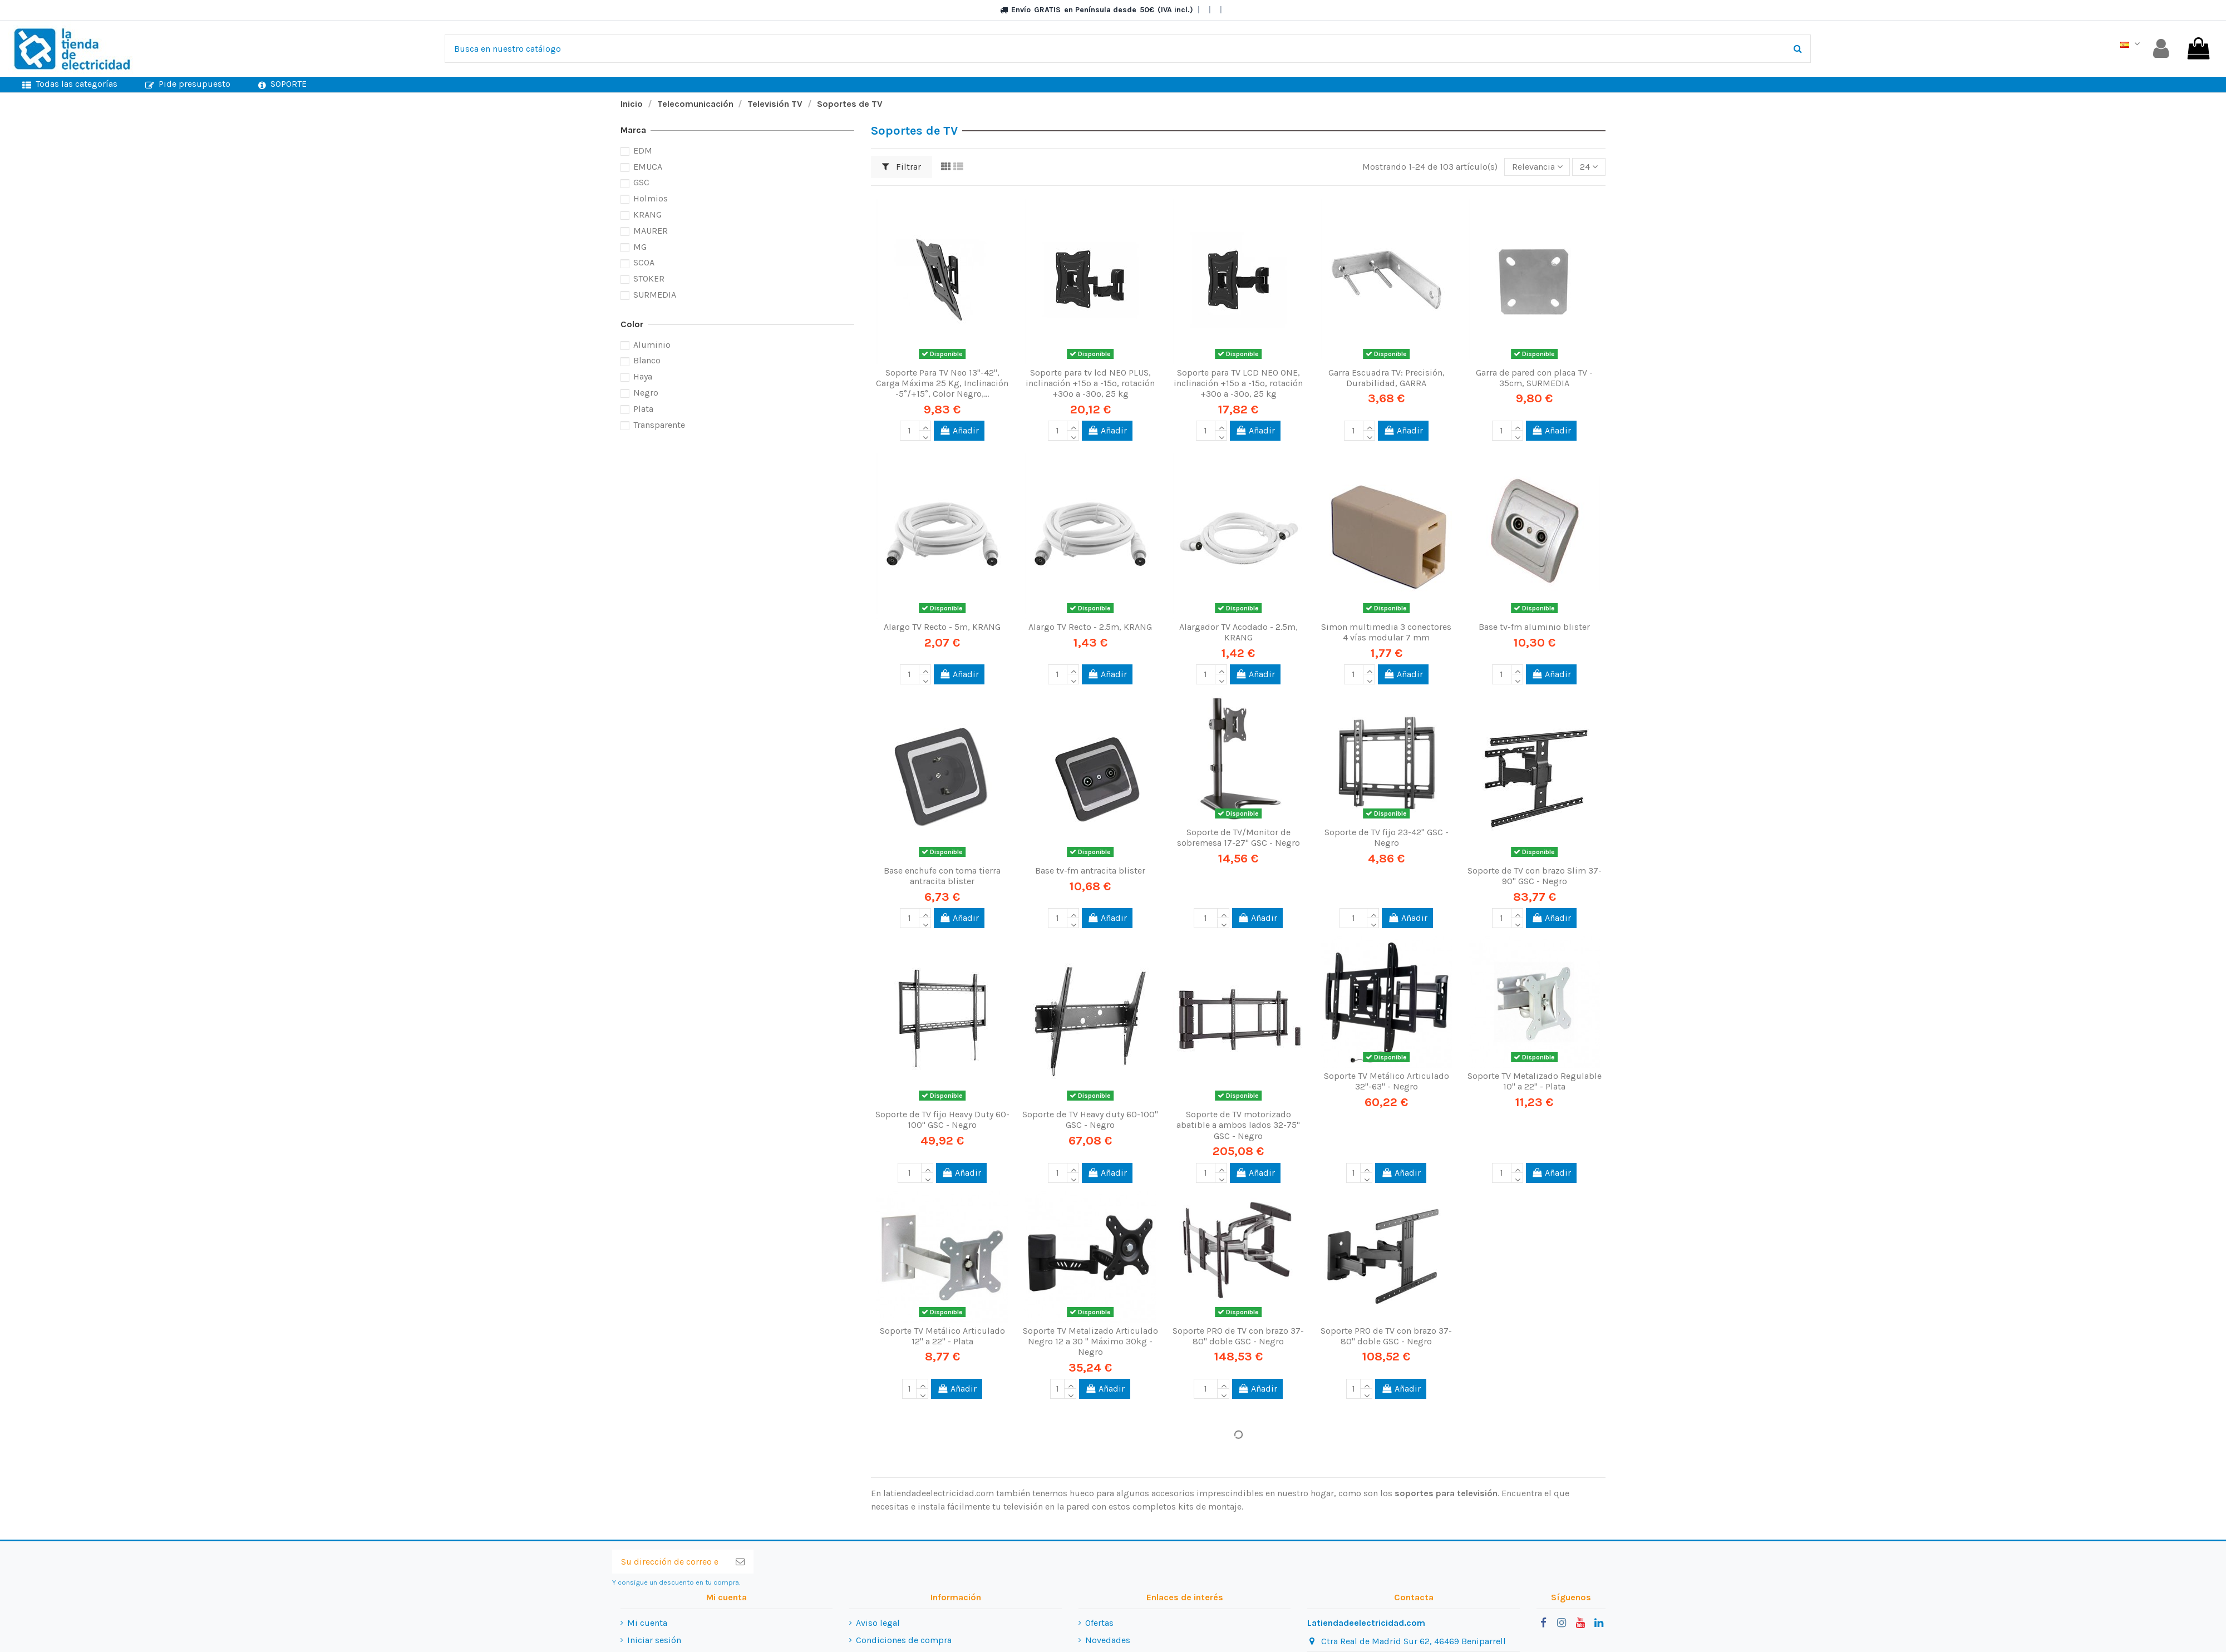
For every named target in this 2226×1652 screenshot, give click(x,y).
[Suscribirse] (740, 1562)
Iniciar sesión (654, 1640)
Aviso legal (878, 1623)
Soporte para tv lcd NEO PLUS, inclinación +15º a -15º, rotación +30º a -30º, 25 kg (1090, 383)
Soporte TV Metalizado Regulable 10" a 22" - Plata (1534, 1081)
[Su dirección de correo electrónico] (669, 1562)
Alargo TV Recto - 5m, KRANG (942, 627)
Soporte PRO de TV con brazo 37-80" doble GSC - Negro (1238, 1336)
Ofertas (1099, 1623)
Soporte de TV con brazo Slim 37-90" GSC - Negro (1534, 875)
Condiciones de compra (904, 1640)
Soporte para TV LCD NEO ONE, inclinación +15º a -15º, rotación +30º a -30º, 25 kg (1238, 383)
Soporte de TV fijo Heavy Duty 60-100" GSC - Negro (942, 1119)
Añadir (959, 430)
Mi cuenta (647, 1623)
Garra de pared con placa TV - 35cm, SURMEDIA (1534, 377)
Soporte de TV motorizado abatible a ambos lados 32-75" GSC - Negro (1238, 1125)
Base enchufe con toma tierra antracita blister (942, 875)
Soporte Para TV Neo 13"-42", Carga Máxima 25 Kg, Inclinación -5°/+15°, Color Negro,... (942, 383)
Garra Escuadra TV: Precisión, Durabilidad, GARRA (1386, 377)
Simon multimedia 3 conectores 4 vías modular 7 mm (1386, 632)
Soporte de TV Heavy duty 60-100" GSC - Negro (1090, 1119)
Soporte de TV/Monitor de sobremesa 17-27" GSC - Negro (1238, 837)
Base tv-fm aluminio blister (1534, 627)
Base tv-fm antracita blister (1090, 870)
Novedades (1107, 1640)
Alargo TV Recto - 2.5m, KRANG (1090, 627)
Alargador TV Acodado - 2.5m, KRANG (1238, 632)
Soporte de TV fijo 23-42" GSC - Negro (1386, 837)
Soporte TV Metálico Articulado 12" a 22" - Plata (942, 1336)
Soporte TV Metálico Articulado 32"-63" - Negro (1386, 1081)
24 (1589, 166)
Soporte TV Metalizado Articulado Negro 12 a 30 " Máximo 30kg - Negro (1090, 1341)
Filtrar (901, 166)
